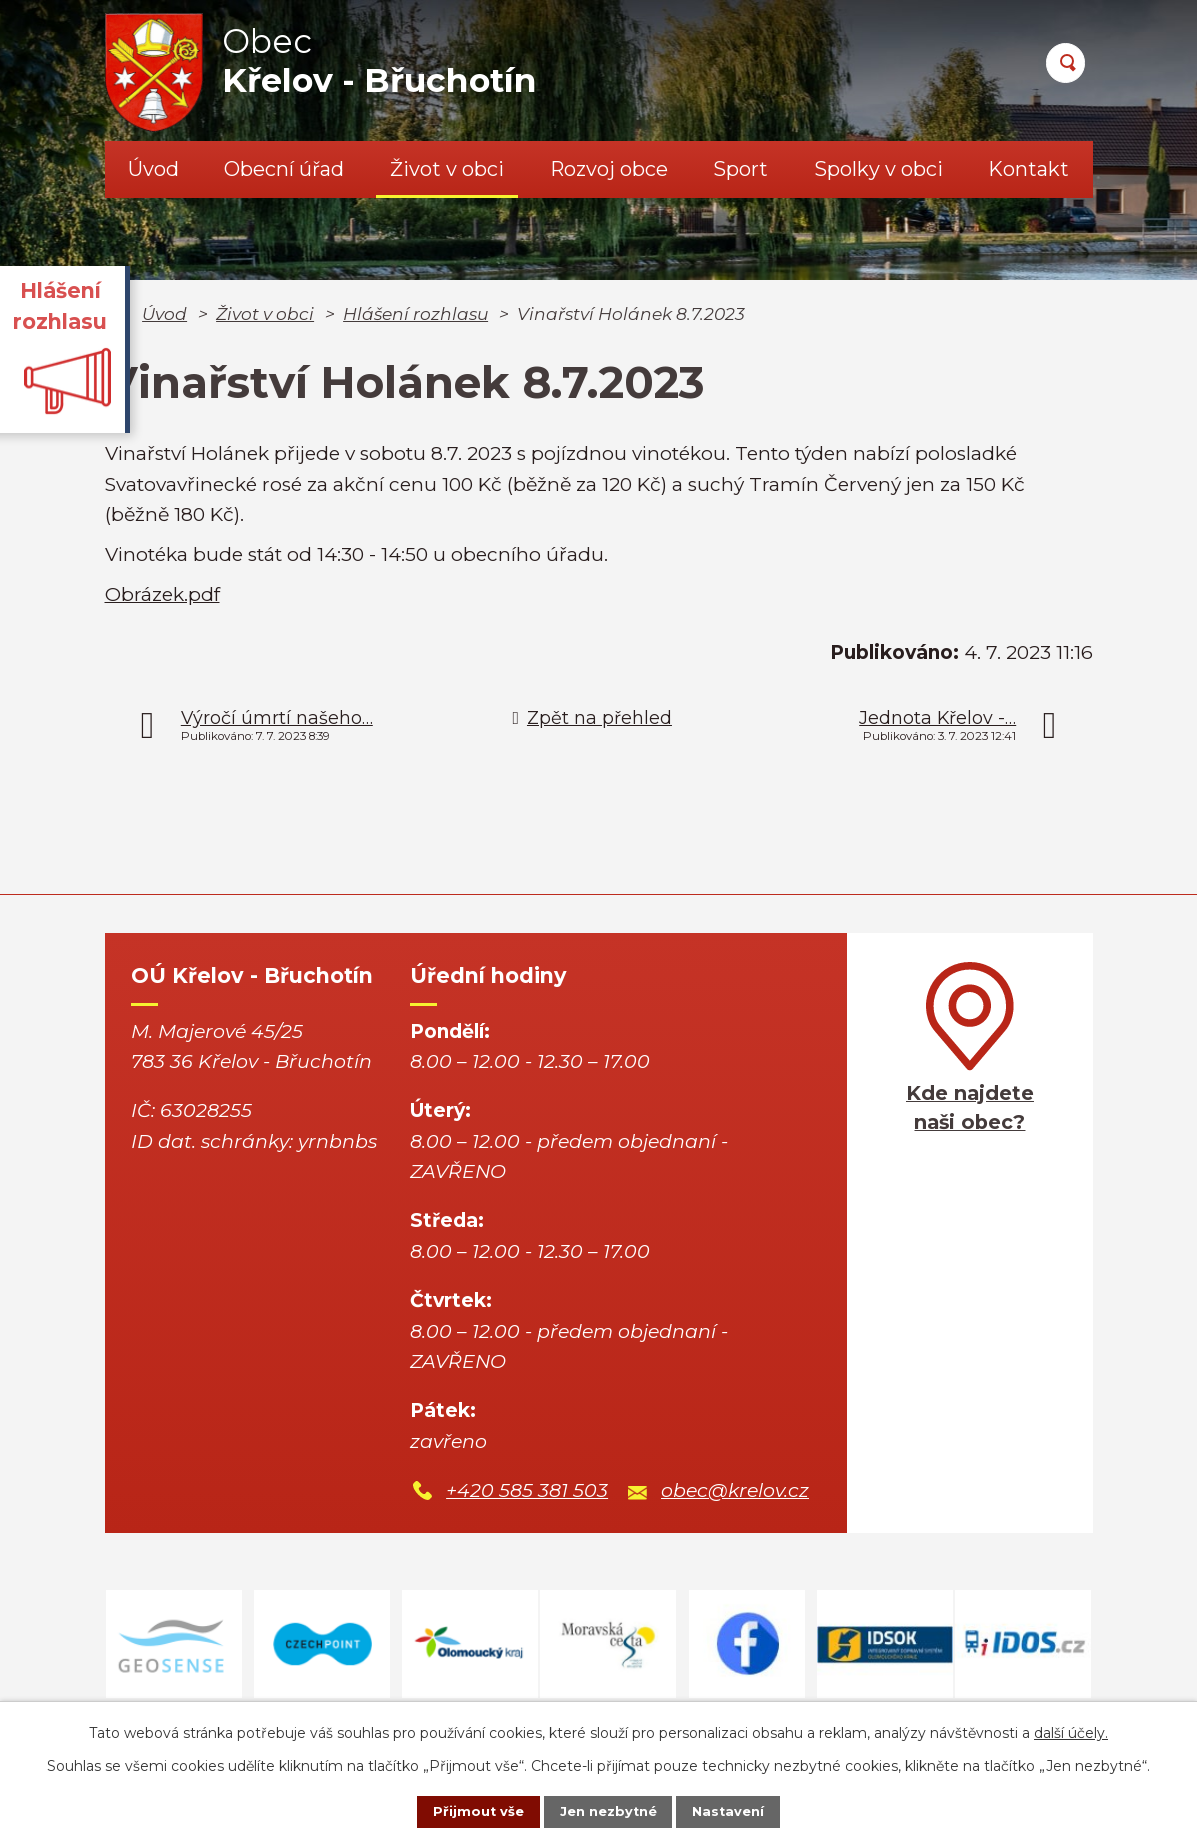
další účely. (1071, 1729)
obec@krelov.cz (735, 1490)
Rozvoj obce (609, 169)
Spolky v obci (878, 169)
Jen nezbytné (607, 1810)
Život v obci (447, 169)
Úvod (153, 169)
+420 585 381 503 (527, 1490)
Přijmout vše (462, 1810)
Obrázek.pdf (162, 594)
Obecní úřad (284, 169)
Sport (740, 169)
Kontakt (1028, 169)
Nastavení (744, 1810)
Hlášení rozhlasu (415, 313)
